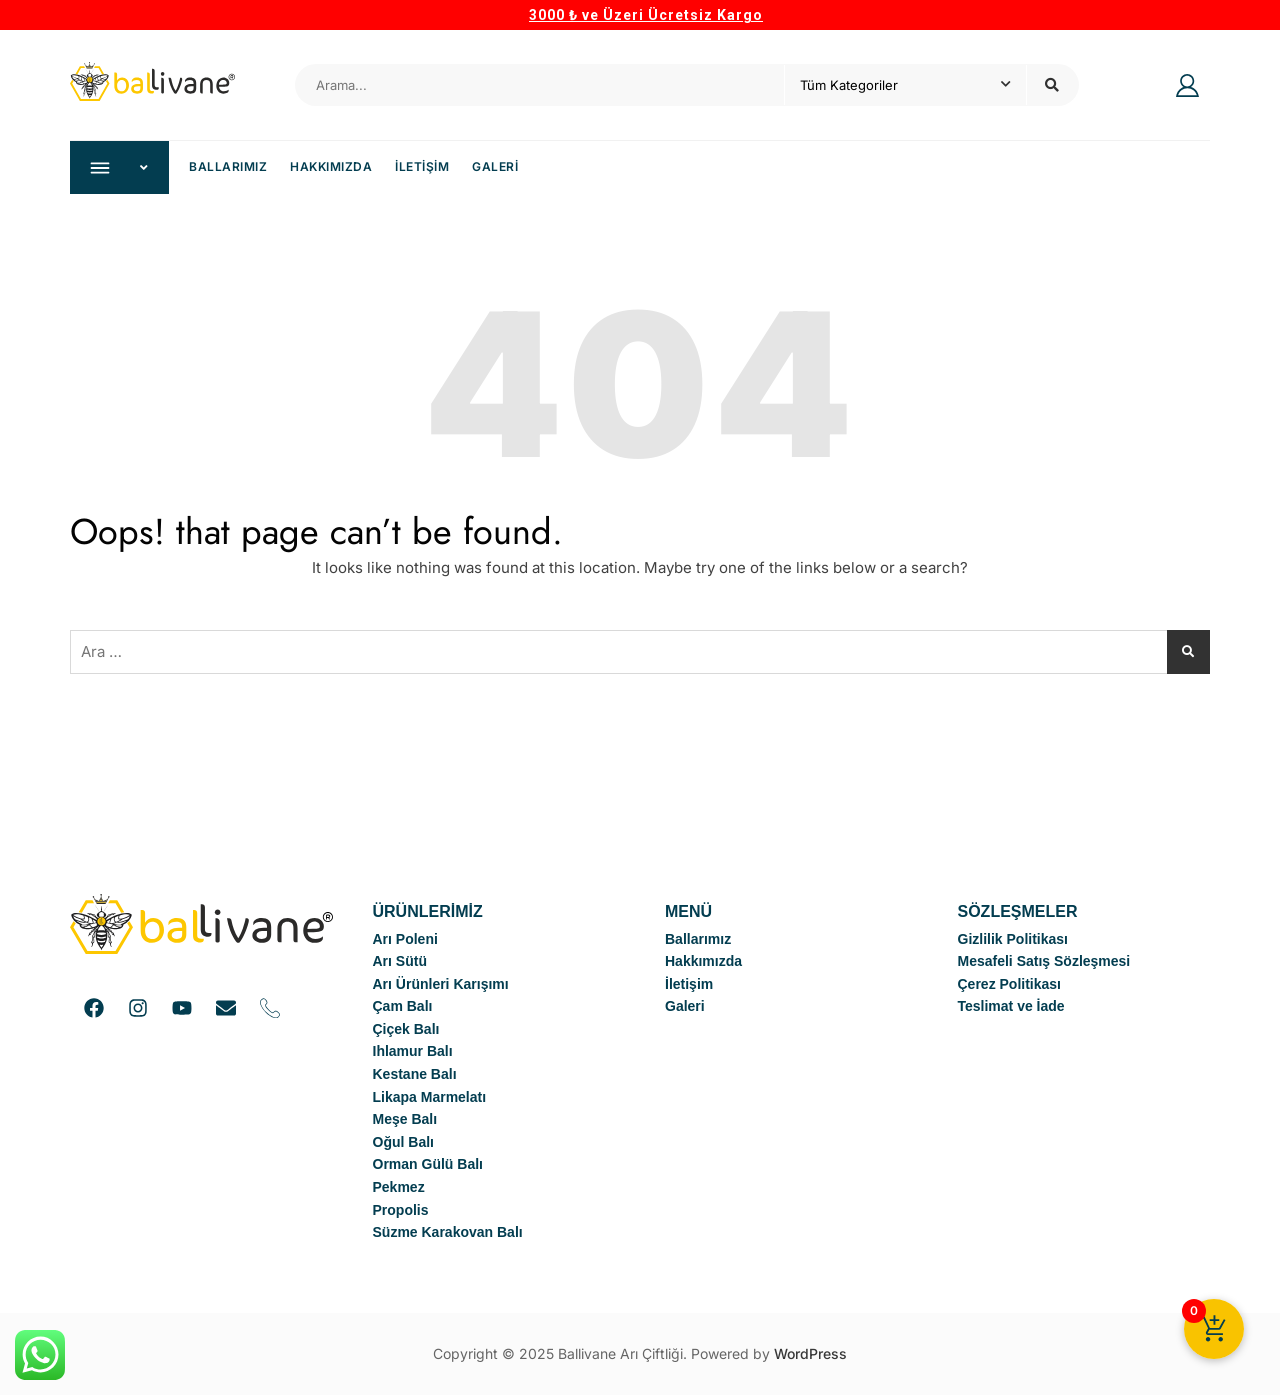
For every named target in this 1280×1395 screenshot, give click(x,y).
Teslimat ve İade (1011, 1006)
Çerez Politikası (1010, 984)
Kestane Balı (415, 1074)
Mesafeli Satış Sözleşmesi (1044, 961)
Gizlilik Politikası (1013, 939)
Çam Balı (403, 1006)
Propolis (401, 1210)
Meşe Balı (405, 1119)
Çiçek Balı (406, 1029)
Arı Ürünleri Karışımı (441, 984)
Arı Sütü (400, 961)
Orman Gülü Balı (428, 1164)
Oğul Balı (403, 1142)
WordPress (810, 1353)
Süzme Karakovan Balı (448, 1232)
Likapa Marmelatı (430, 1097)
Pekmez (399, 1187)
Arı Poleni (405, 939)
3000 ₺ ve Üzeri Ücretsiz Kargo (646, 15)
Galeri (495, 166)
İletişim (422, 166)
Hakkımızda (331, 166)
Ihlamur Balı (413, 1051)
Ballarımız (228, 166)
